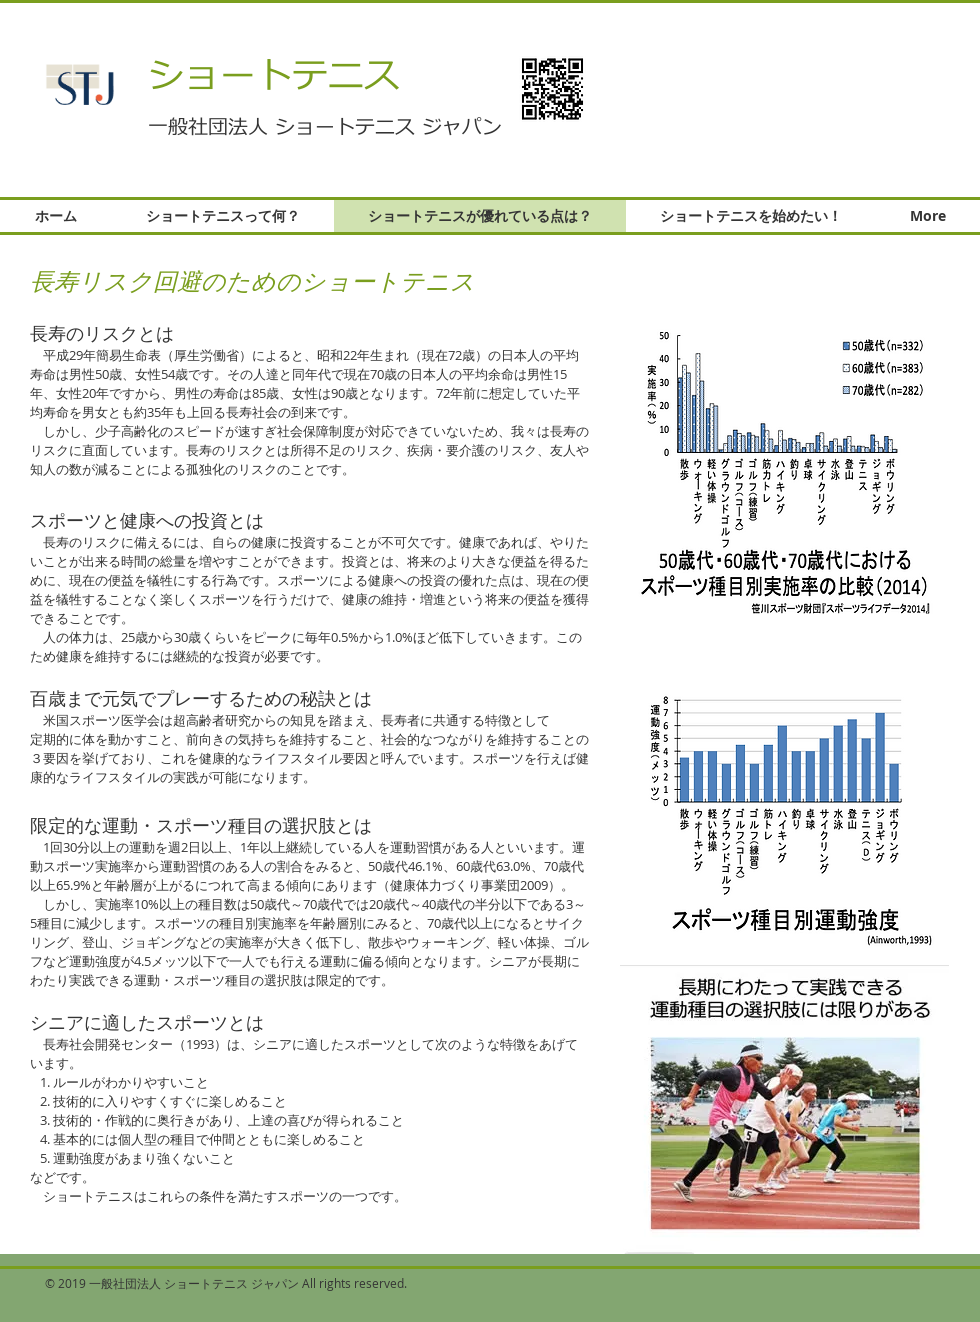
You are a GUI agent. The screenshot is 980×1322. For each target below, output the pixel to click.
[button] (781, 82)
